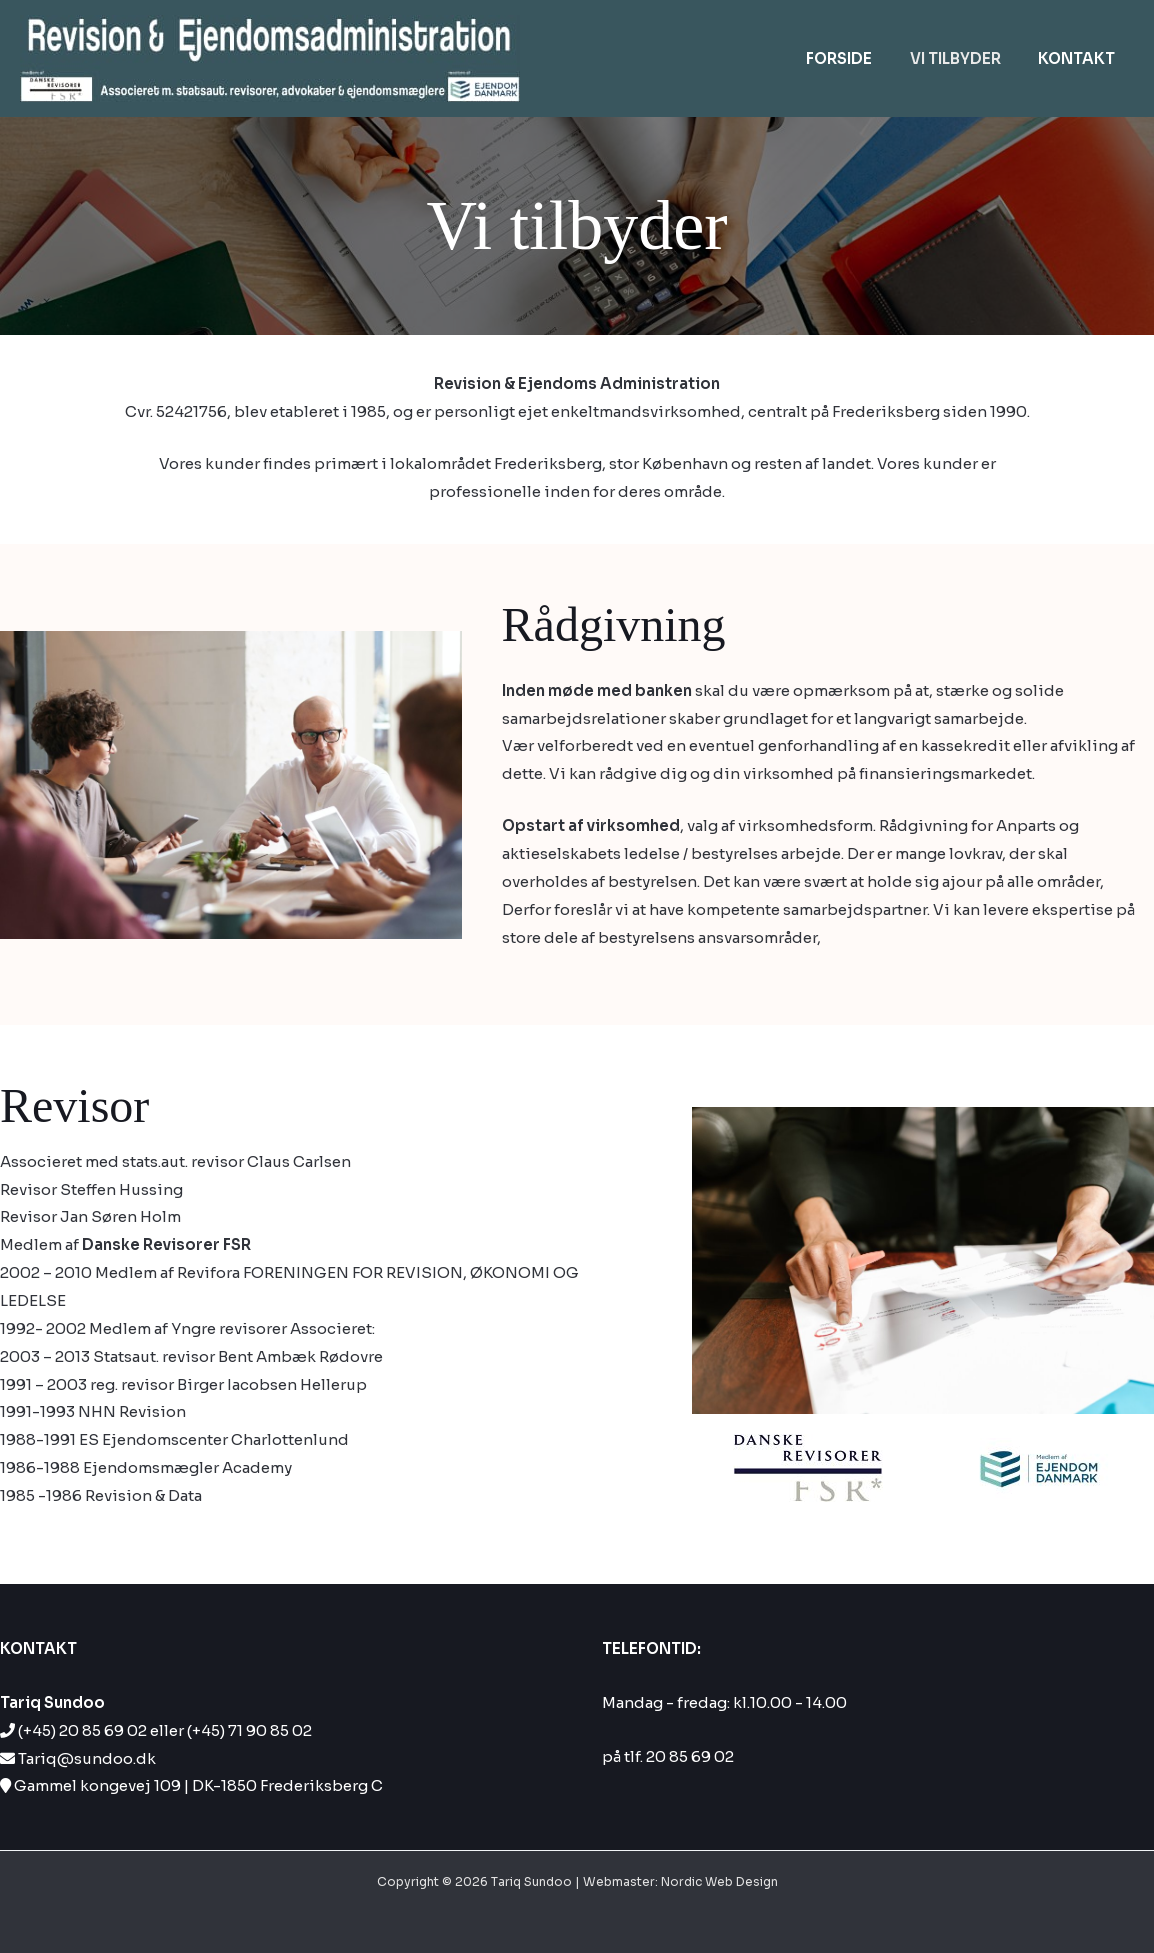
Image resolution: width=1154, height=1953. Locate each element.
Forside (858, 58)
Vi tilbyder (966, 58)
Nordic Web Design (719, 1881)
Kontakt (1080, 58)
